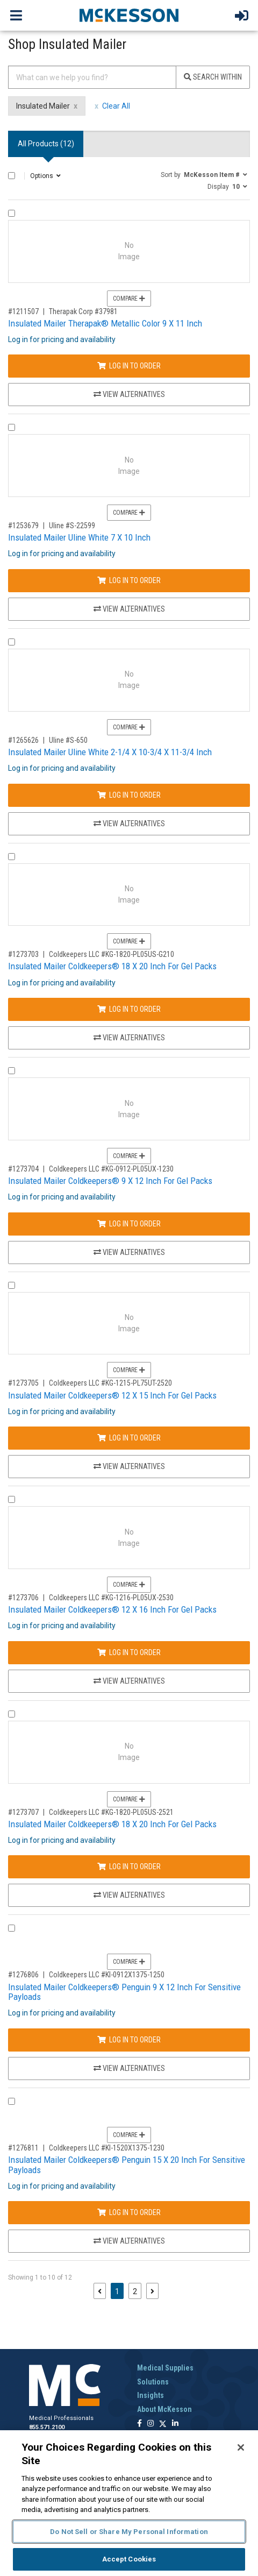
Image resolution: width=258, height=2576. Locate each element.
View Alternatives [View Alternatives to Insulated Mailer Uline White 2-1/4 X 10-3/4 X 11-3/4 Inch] (129, 823)
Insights (150, 2395)
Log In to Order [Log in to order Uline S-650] (129, 795)
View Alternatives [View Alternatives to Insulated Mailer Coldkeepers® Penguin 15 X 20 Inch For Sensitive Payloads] (129, 2241)
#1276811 (23, 2148)
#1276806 (23, 1974)
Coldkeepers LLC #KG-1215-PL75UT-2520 (110, 1383)
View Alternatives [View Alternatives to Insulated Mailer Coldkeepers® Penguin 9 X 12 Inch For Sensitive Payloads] (129, 2068)
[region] (129, 2503)
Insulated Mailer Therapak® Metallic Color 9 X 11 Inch (105, 323)
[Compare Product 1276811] (11, 2101)
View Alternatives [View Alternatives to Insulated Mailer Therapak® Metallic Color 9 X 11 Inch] (129, 394)
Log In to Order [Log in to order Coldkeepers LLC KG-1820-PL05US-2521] (129, 1866)
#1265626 (23, 740)
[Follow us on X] (163, 2424)
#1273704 (23, 1169)
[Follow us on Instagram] (150, 2424)
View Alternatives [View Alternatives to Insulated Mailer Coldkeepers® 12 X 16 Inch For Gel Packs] (129, 1681)
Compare (129, 298)
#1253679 (23, 525)
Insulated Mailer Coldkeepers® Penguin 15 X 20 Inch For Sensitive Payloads (126, 2164)
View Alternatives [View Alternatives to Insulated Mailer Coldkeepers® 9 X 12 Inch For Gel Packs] (129, 1252)
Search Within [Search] (213, 77)
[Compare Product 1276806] (11, 1928)
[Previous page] (100, 2291)
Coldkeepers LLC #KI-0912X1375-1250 (106, 1974)
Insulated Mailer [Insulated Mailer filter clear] (43, 106)
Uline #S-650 (68, 740)
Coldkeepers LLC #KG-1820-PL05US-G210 (111, 954)
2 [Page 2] (135, 2291)
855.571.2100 (46, 2427)
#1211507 (23, 311)
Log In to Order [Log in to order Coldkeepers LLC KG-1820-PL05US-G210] (129, 1009)
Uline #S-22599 (72, 525)
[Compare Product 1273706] (11, 1499)
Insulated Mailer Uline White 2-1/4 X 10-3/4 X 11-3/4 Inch (110, 752)
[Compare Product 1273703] (11, 856)
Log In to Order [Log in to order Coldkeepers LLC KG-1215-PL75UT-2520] (129, 1438)
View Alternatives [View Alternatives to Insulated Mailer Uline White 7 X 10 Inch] (129, 609)
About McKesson (164, 2409)
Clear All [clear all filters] (116, 106)
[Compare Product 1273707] (11, 1714)
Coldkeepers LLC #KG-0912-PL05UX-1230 (111, 1169)
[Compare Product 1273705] (11, 1285)
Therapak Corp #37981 (83, 311)
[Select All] (11, 175)
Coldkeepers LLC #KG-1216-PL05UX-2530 (111, 1597)
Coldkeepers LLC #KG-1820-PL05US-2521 (111, 1812)
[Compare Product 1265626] (11, 641)
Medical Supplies (165, 2368)
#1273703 (23, 954)
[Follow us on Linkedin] (175, 2424)
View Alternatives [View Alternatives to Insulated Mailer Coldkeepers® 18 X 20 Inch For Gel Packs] (129, 1037)
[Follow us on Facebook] (139, 2424)
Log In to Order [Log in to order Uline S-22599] (129, 580)
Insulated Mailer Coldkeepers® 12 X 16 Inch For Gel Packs (112, 1609)
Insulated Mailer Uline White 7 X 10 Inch (79, 537)
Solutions (153, 2382)
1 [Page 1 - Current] (119, 2291)
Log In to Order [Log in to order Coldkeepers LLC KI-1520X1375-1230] (129, 2212)
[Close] (241, 2447)
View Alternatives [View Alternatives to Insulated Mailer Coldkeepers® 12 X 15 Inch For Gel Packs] (129, 1466)
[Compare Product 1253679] (11, 427)
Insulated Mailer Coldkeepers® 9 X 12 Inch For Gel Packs (110, 1180)
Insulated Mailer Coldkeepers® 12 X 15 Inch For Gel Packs (112, 1395)
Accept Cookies (129, 2559)
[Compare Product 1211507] (11, 213)
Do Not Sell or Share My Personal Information (129, 2532)
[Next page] (152, 2291)
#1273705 (23, 1383)
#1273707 (23, 1812)
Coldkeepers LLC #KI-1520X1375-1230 (106, 2148)
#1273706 (23, 1597)
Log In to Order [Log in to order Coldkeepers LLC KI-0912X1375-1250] (129, 2039)
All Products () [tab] (46, 143)
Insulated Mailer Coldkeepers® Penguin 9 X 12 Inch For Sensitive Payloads (124, 1992)
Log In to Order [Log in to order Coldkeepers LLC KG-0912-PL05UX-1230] (129, 1223)
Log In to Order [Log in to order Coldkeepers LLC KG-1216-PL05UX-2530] (129, 1652)
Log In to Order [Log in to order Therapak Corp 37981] (129, 365)
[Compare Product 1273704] (11, 1070)
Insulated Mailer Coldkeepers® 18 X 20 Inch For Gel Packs (112, 966)
